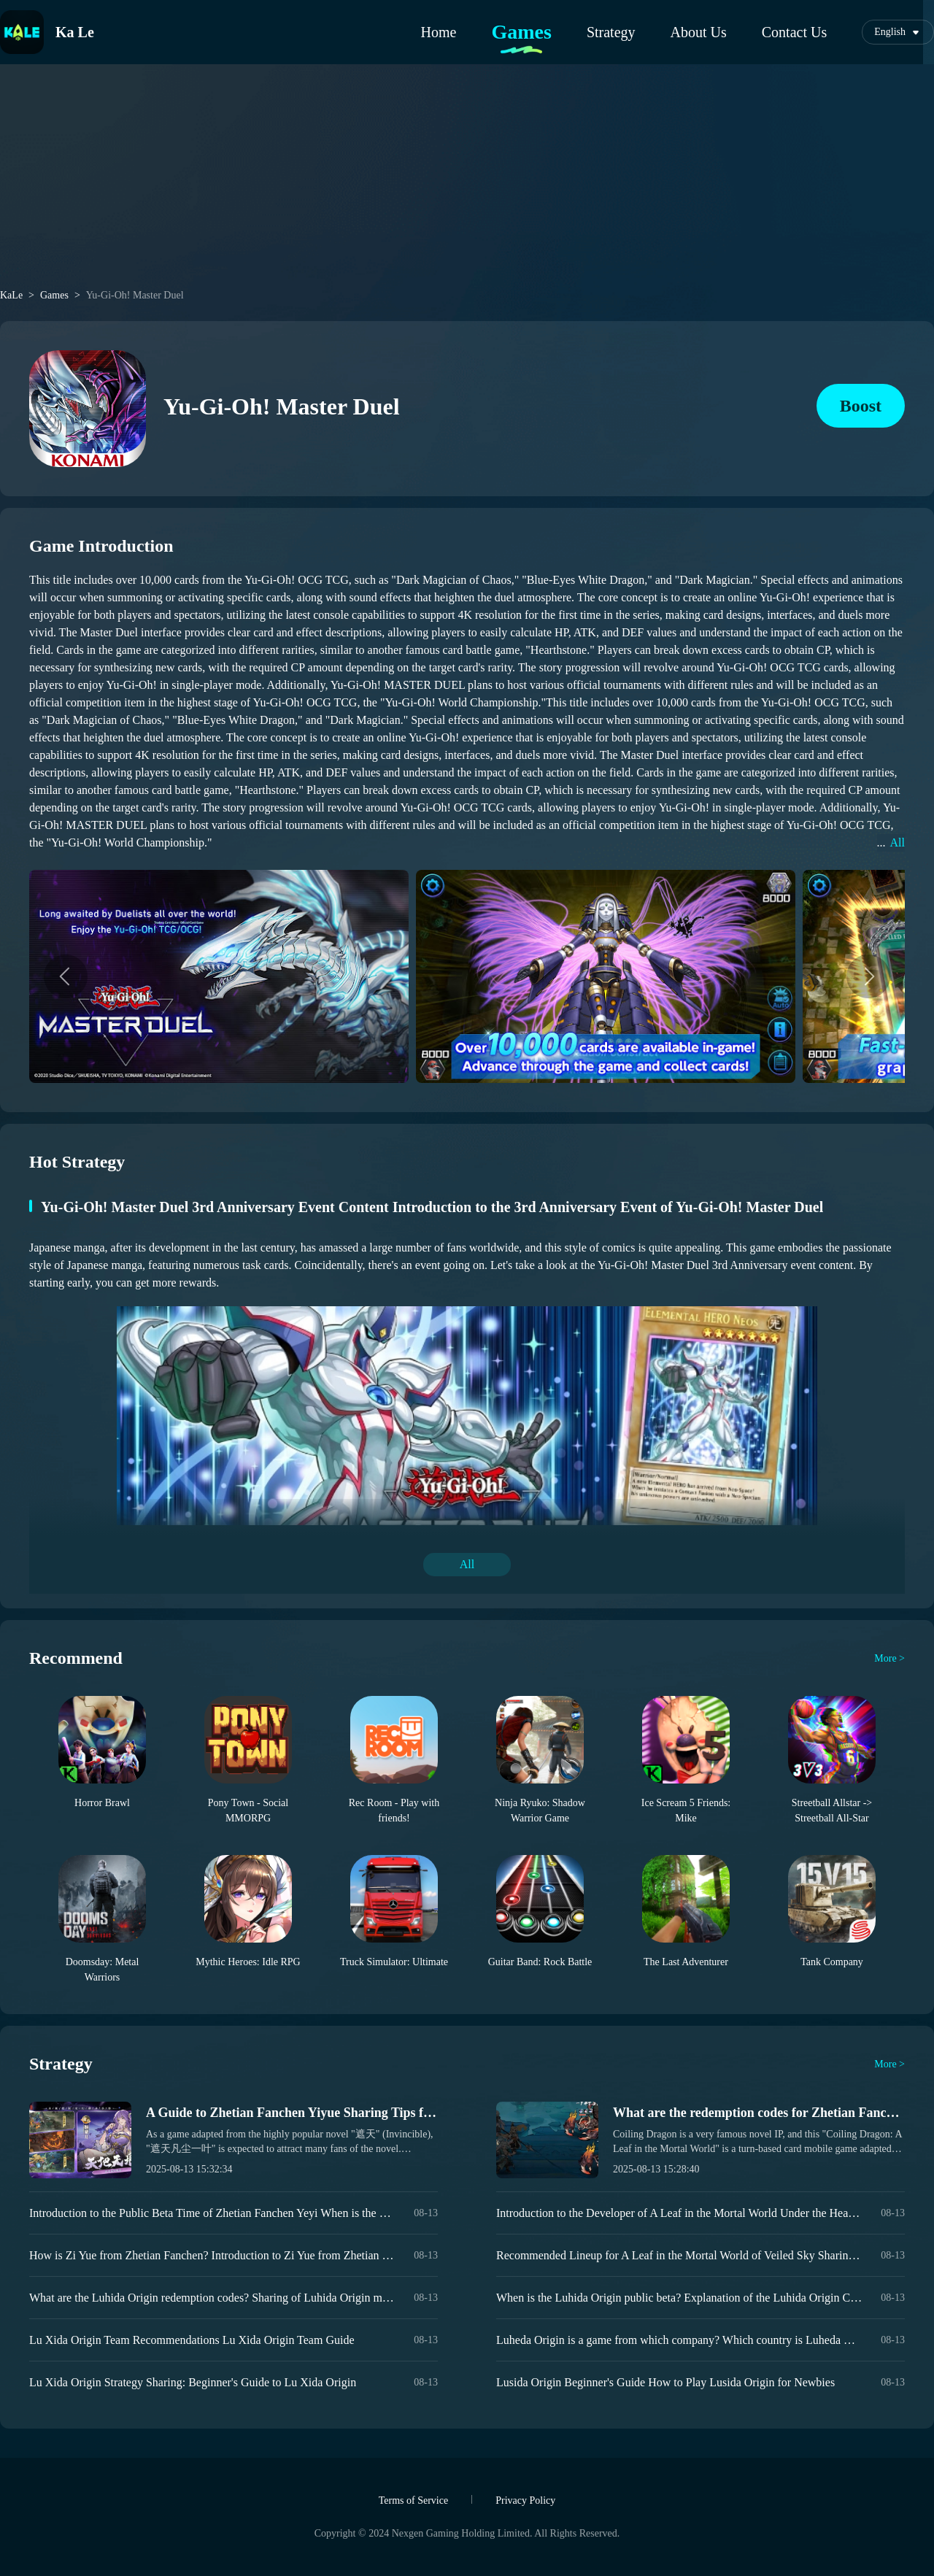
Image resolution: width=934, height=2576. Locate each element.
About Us (699, 32)
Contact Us (794, 32)
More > (889, 1658)
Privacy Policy (525, 2500)
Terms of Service (413, 2500)
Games (521, 31)
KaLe (11, 295)
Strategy (611, 32)
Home (439, 32)
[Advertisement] (467, 184)
